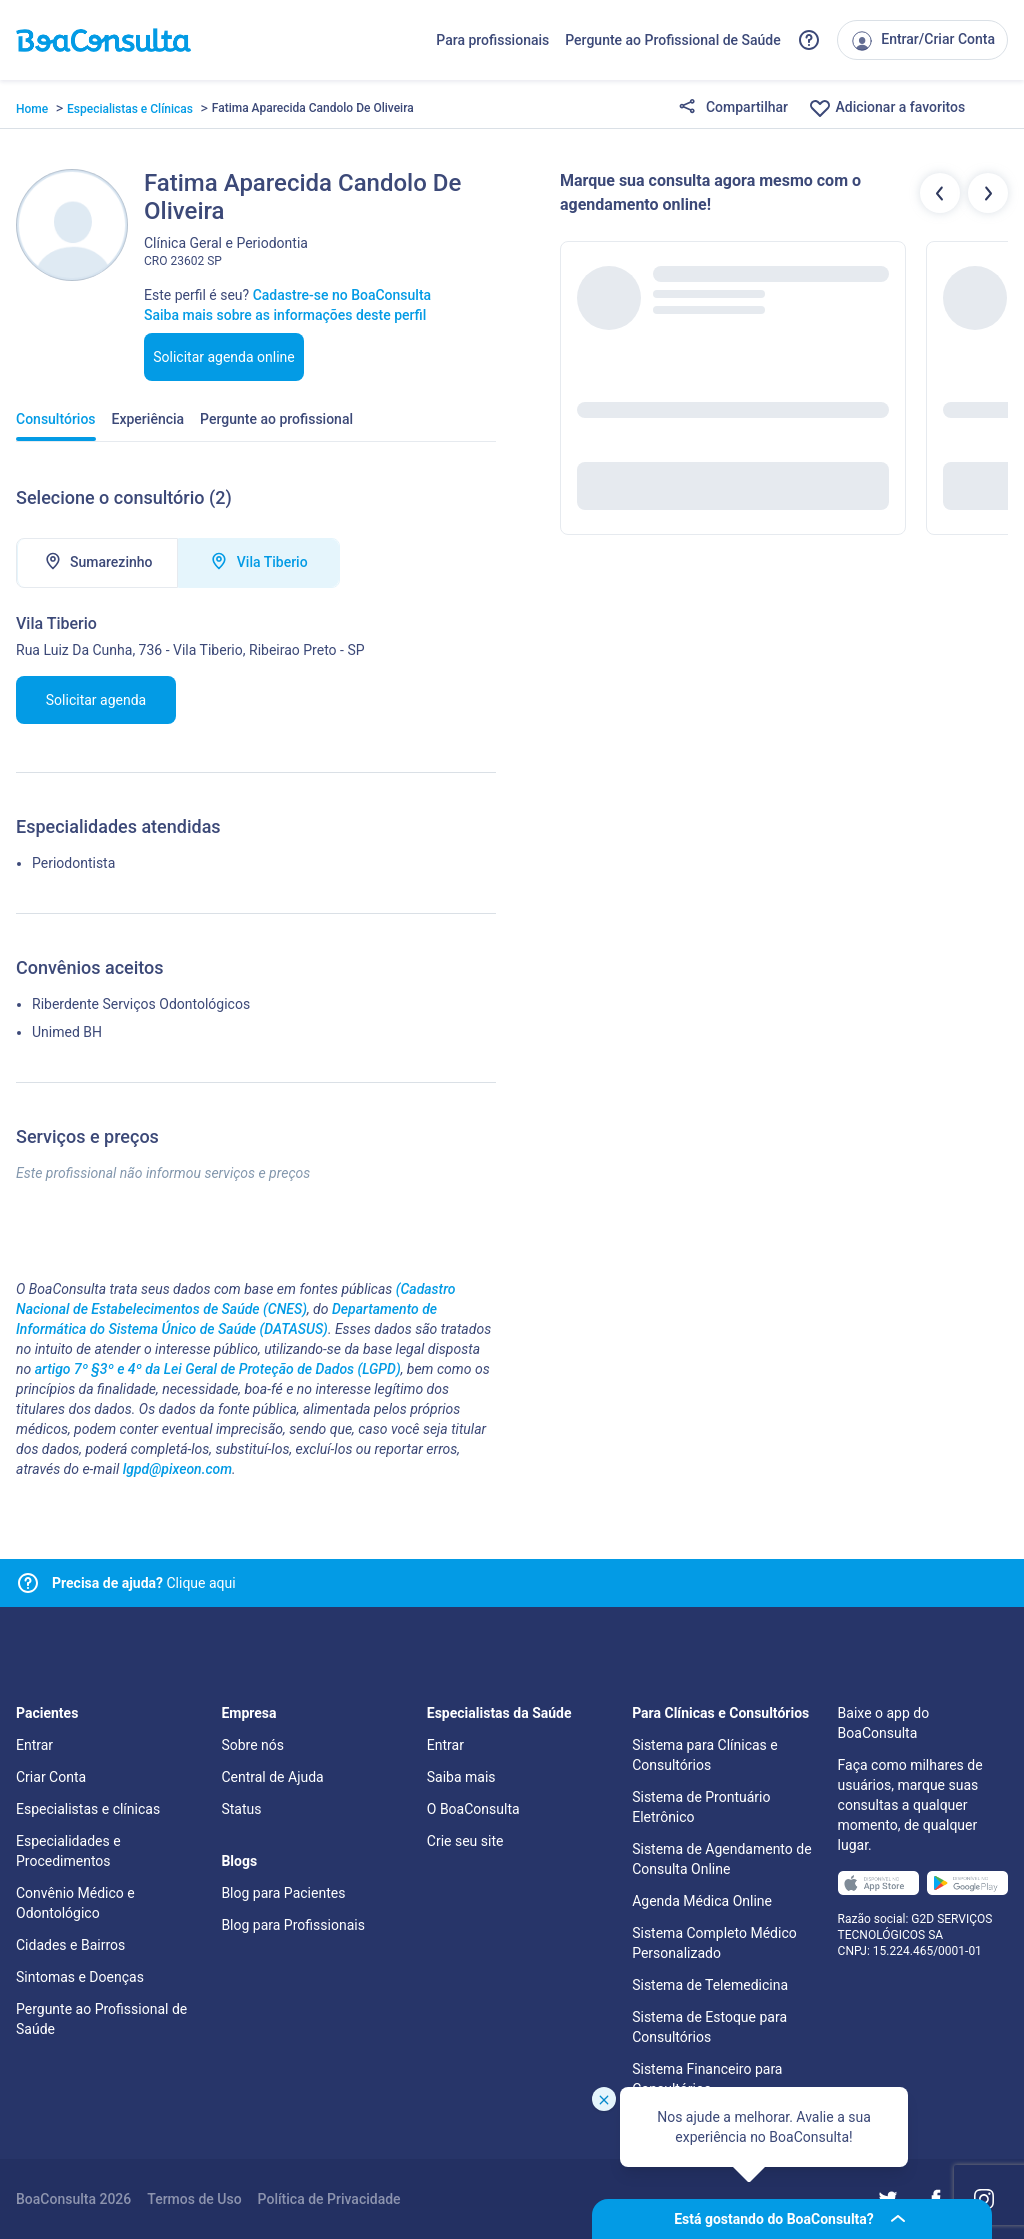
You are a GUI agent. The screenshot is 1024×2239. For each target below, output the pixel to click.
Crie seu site (465, 1841)
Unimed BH (67, 1032)
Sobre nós (252, 1745)
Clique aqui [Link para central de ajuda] (144, 1583)
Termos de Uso (194, 2199)
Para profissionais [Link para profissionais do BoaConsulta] (492, 40)
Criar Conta (51, 1777)
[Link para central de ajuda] (28, 1583)
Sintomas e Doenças (80, 1977)
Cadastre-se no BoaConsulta (342, 295)
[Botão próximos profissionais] (988, 193)
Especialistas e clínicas (88, 1809)
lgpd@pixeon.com (177, 1469)
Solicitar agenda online (224, 357)
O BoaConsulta (473, 1809)
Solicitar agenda (96, 700)
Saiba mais (461, 1777)
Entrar (34, 1745)
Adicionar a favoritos (886, 108)
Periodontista (73, 863)
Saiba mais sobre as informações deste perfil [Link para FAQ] (285, 315)
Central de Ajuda (272, 1777)
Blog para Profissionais (292, 1925)
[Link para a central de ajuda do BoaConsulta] (809, 40)
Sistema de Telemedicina (710, 1985)
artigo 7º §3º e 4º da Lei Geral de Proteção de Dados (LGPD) (218, 1369)
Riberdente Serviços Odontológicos (141, 1004)
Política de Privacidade (329, 2199)
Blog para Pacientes (283, 1893)
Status (241, 1809)
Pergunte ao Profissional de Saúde (673, 40)
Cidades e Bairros (70, 1945)
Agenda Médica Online (702, 1901)
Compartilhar (733, 108)
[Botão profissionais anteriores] (940, 193)
